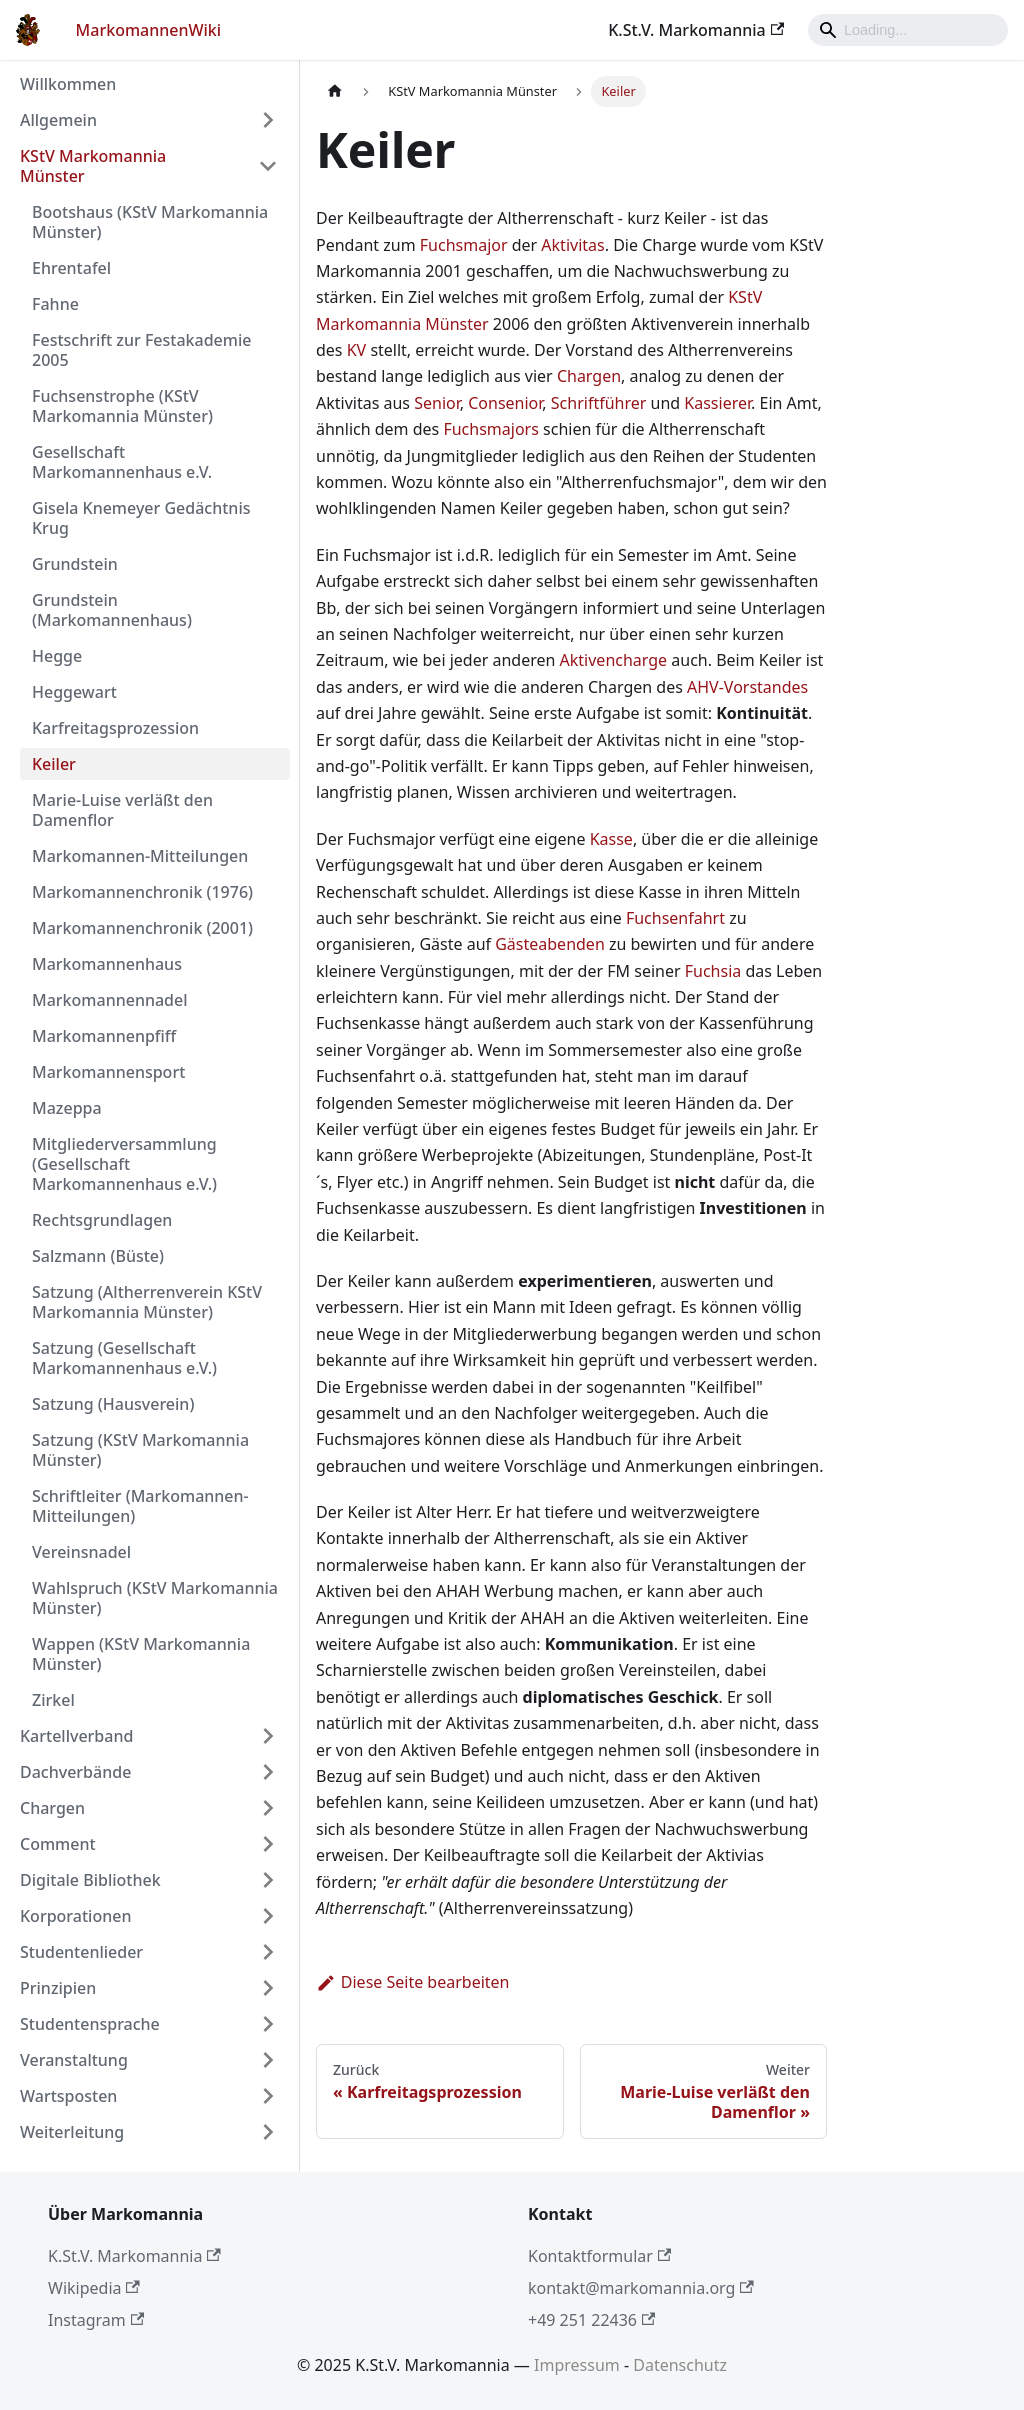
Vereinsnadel (81, 1552)
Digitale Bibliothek (90, 1880)
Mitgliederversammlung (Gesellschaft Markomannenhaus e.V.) (124, 1164)
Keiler (54, 764)
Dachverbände (75, 1772)
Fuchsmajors (490, 429)
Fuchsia (713, 971)
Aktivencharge (614, 660)
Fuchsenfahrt (675, 918)
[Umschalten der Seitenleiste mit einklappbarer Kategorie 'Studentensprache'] (268, 2024)
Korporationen (75, 1916)
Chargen (52, 1808)
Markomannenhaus (107, 964)
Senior (437, 403)
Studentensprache (90, 2024)
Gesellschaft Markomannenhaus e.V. (122, 462)
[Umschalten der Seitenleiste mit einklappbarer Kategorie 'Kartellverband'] (268, 1736)
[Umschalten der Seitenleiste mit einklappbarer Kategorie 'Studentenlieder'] (268, 1952)
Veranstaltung (74, 2060)
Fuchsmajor (464, 245)
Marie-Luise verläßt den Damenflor (122, 810)
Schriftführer (599, 403)
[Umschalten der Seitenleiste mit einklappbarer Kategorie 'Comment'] (268, 1844)
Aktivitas (572, 245)
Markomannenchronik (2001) (142, 928)
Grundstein (75, 564)
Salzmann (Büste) (98, 1256)
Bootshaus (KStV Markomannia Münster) (150, 222)
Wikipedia (94, 2288)
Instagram (96, 2320)
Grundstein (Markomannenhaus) (112, 610)
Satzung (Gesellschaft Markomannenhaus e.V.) (124, 1358)
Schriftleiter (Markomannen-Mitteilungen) (140, 1506)
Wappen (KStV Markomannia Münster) (141, 1654)
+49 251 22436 (591, 2320)
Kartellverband (76, 1736)
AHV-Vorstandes (747, 687)
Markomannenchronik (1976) (142, 892)
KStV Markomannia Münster (93, 166)
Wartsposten (68, 2096)
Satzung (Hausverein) (113, 1404)
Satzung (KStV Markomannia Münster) (140, 1450)
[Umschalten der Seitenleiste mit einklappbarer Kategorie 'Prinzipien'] (268, 1988)
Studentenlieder (81, 1952)
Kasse (611, 839)
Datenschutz (680, 2365)
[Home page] (335, 91)
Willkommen (68, 84)
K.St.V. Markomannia (696, 30)
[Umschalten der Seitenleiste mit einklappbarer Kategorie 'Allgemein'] (268, 120)
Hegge (57, 656)
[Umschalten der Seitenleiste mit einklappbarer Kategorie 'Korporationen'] (268, 1916)
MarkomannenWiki (149, 30)
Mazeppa (67, 1108)
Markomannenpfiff (104, 1036)
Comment (58, 1844)
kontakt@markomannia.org (641, 2288)
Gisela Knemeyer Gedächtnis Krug (141, 518)
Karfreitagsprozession (115, 728)
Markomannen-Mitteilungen (140, 856)
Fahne (55, 304)
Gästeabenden (550, 944)
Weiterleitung (72, 2132)
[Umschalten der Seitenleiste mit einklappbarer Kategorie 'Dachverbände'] (268, 1772)
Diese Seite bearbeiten (413, 1982)
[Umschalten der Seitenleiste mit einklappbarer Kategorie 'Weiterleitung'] (268, 2132)
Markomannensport (108, 1072)
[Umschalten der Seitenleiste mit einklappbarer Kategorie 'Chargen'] (268, 1808)
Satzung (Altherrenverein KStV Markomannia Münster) (147, 1302)
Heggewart (74, 692)
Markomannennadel (110, 1000)
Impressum (577, 2365)
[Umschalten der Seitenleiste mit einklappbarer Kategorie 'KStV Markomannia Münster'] (268, 166)
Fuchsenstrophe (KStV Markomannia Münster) (122, 406)
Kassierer (717, 403)
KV (357, 350)
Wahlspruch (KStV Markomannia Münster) (155, 1598)
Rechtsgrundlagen (102, 1220)
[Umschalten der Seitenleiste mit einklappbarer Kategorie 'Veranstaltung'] (268, 2060)
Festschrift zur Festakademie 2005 (141, 350)
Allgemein (58, 120)
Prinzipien (58, 1988)
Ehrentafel (71, 268)
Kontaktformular (599, 2256)
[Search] (908, 30)
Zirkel (53, 1700)
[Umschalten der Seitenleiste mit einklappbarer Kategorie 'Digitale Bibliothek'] (268, 1880)
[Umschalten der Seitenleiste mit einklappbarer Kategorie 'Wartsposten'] (268, 2096)
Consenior (505, 403)
